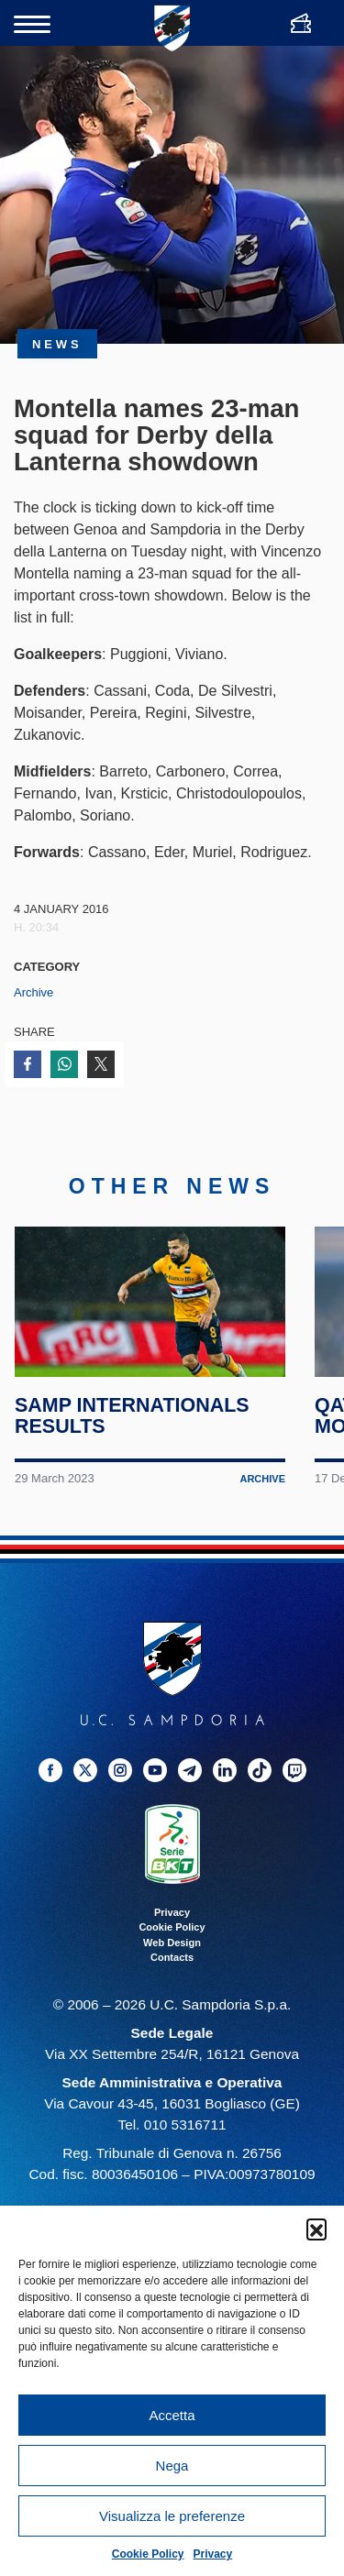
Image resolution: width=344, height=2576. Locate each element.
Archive (33, 992)
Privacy (213, 2554)
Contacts (172, 1964)
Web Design (172, 1949)
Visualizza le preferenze (172, 2516)
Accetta (171, 2415)
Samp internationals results (132, 1423)
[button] (316, 2228)
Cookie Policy (148, 2554)
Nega (172, 2465)
